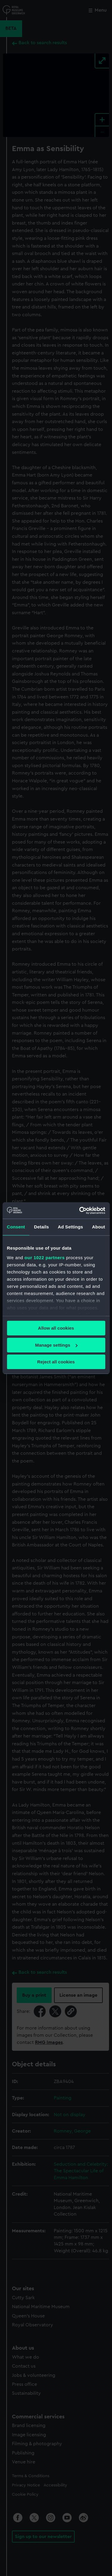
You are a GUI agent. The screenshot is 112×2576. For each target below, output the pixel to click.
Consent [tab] (16, 1226)
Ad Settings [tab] (70, 1226)
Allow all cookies (56, 1328)
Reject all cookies (56, 1361)
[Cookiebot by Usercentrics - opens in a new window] (79, 1210)
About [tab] (98, 1226)
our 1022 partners (44, 1257)
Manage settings (56, 1345)
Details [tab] (41, 1226)
